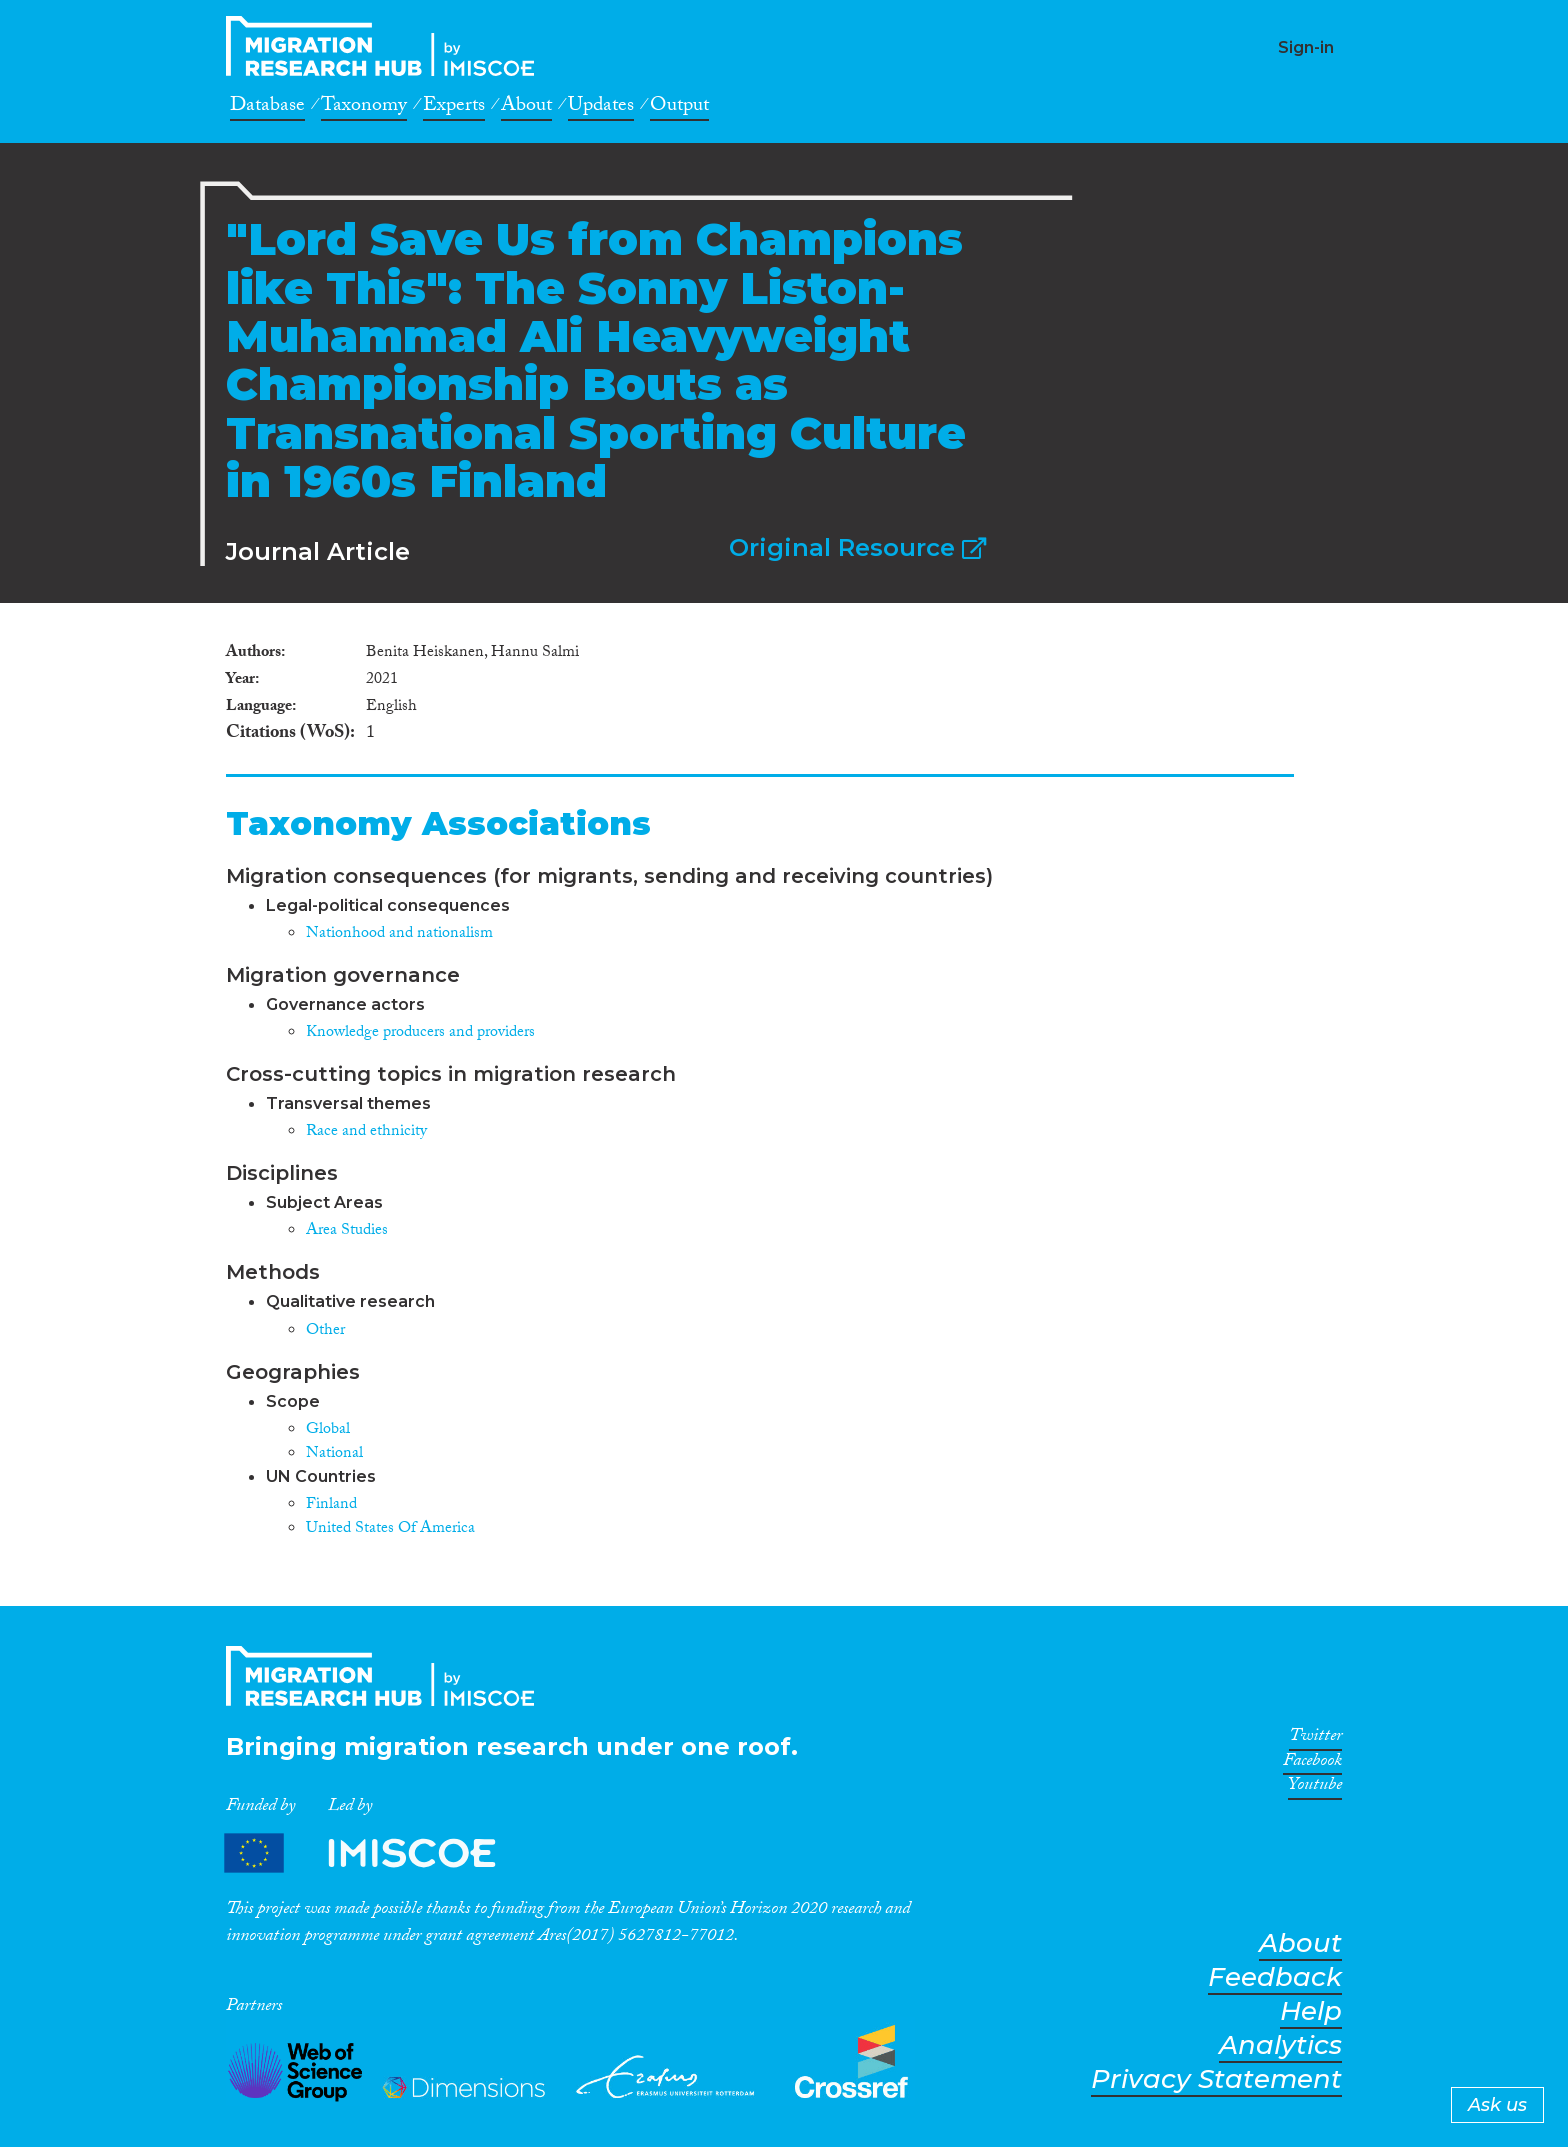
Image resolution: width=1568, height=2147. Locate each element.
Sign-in (1306, 47)
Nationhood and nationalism (399, 934)
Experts (454, 108)
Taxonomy (364, 108)
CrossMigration (386, 46)
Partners (377, 1853)
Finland (331, 1505)
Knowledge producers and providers (420, 1033)
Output (679, 108)
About (526, 108)
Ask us (1497, 2105)
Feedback (1275, 1977)
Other (325, 1331)
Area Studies (347, 1231)
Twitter (1315, 1739)
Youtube (1315, 1788)
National (334, 1454)
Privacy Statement (1216, 2079)
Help (1311, 2011)
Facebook (1312, 1764)
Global (328, 1430)
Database (267, 108)
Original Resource (857, 547)
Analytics (1280, 2045)
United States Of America (390, 1529)
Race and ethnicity (366, 1132)
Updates (601, 108)
